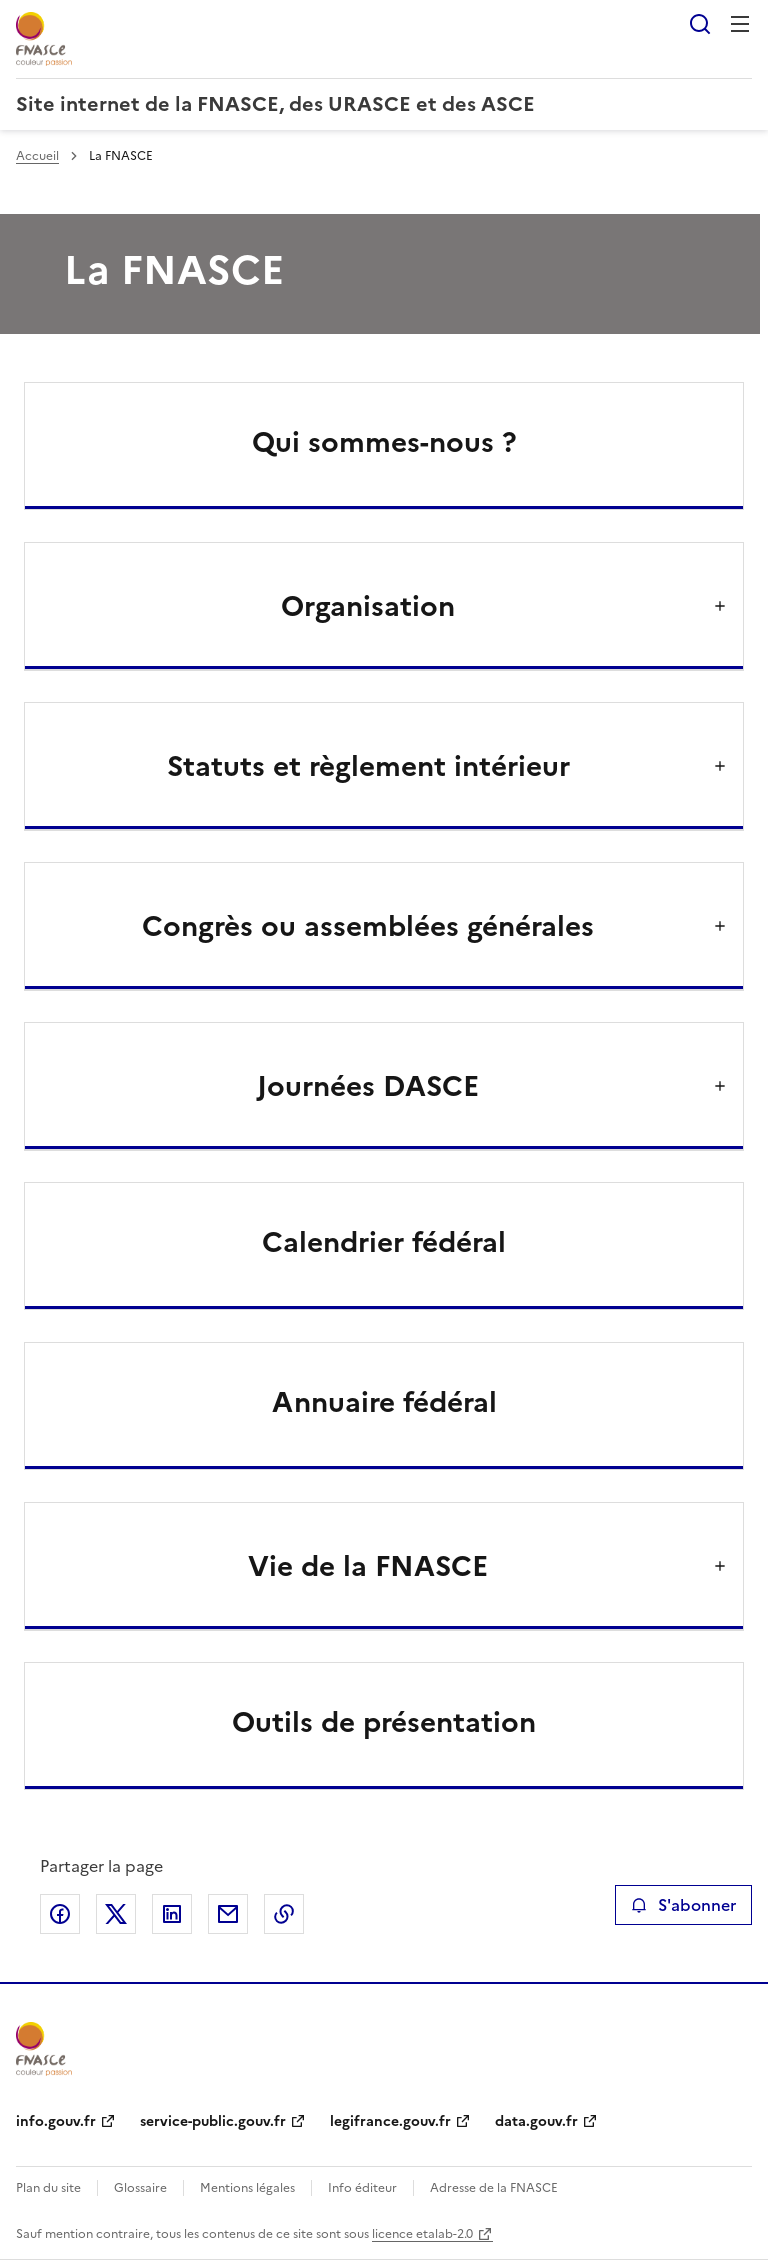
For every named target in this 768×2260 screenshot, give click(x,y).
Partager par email (228, 1914)
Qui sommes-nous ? (384, 442)
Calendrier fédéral (384, 1242)
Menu (740, 24)
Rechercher (700, 24)
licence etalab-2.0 (422, 2234)
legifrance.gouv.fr (390, 2121)
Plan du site (48, 2188)
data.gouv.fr (536, 2121)
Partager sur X (116, 1914)
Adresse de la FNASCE (494, 2188)
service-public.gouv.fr (213, 2121)
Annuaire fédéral (384, 1402)
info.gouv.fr (56, 2121)
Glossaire (140, 2188)
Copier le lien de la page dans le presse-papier (284, 1914)
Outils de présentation (384, 1722)
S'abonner (683, 1905)
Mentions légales (247, 2188)
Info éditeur (362, 2188)
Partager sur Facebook (60, 1914)
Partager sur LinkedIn (172, 1914)
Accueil (37, 156)
